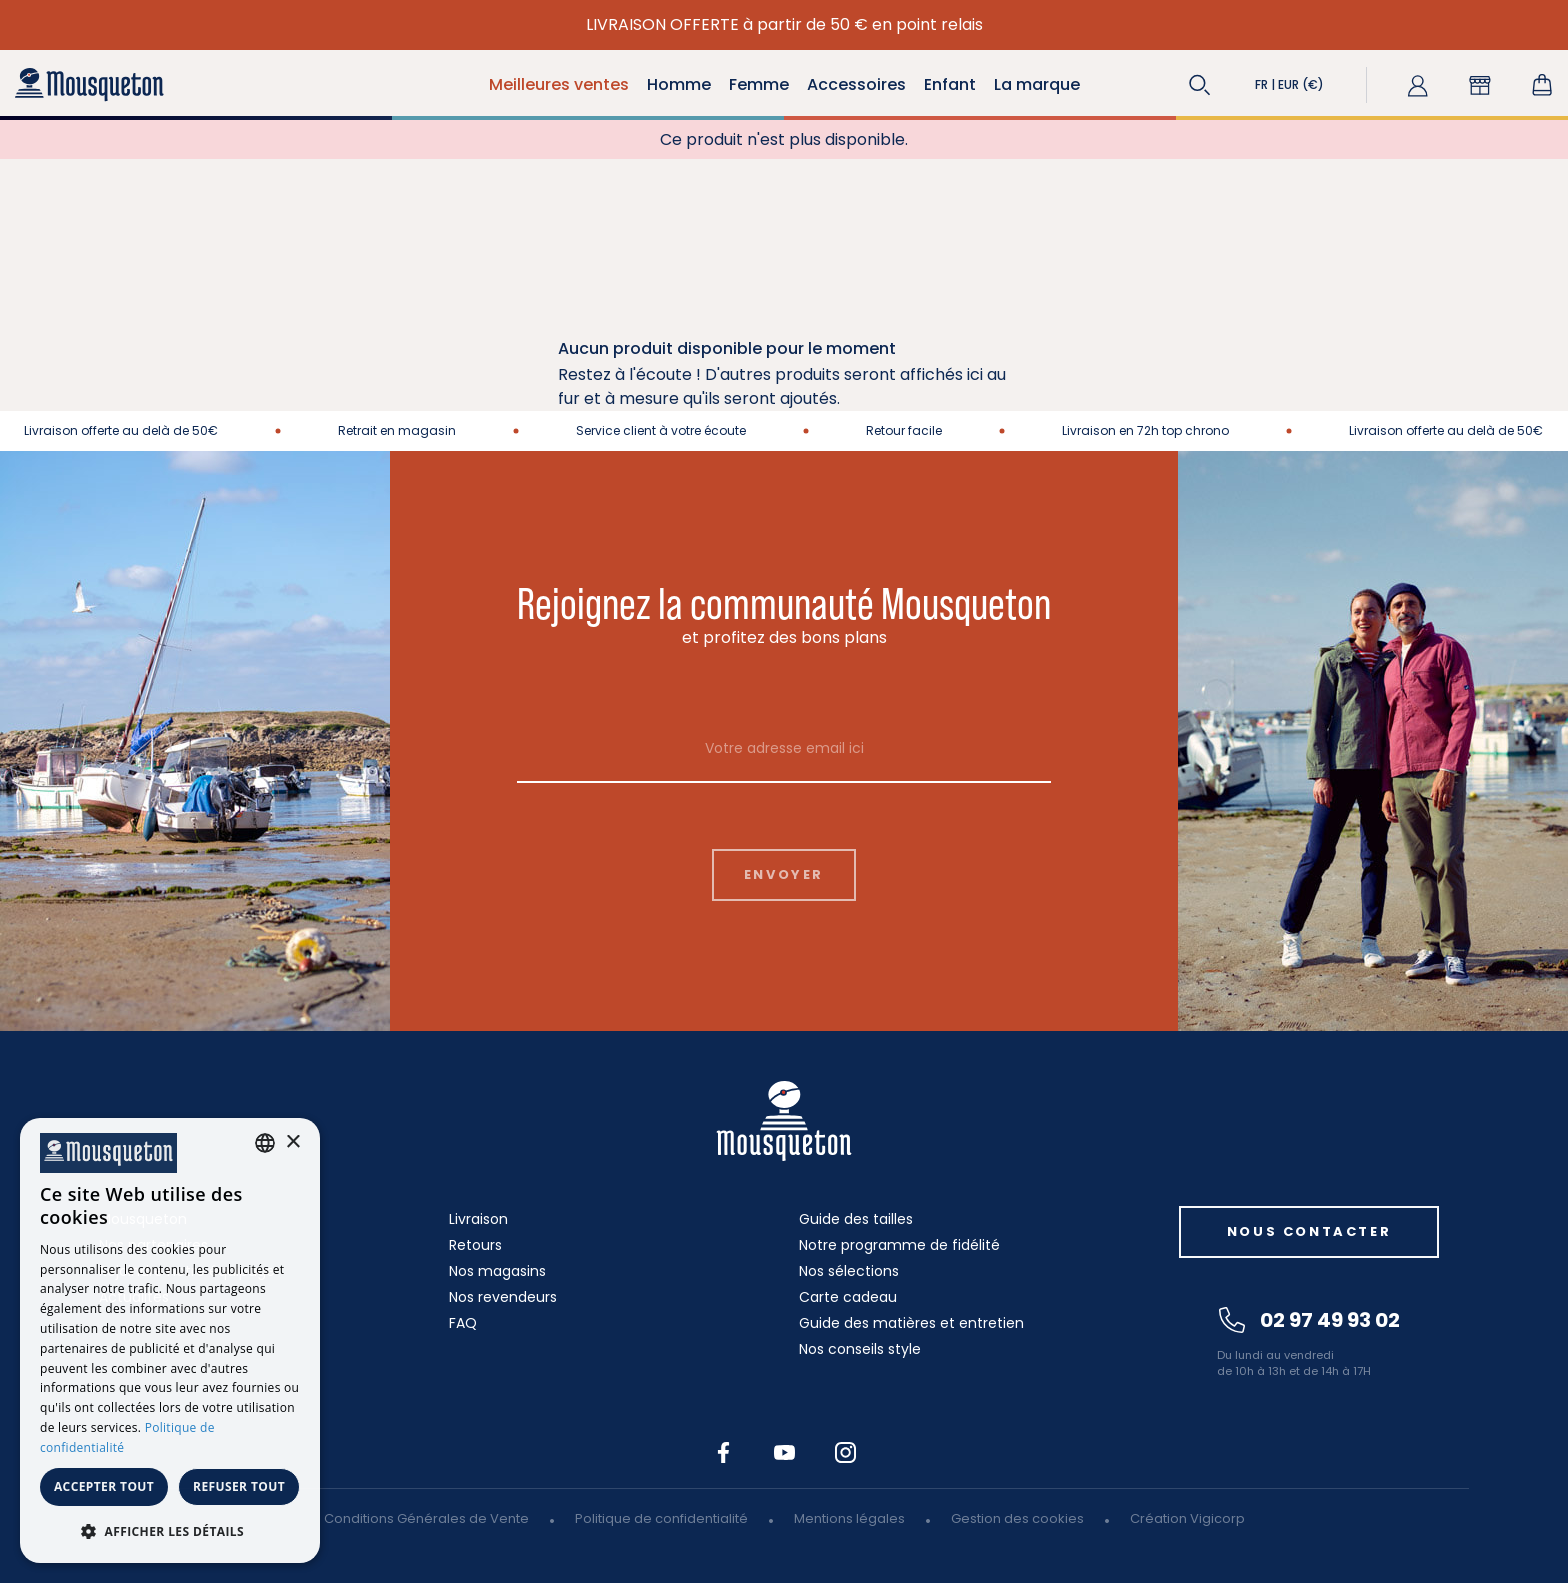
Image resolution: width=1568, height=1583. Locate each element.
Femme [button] (759, 84)
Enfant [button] (950, 84)
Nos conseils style (860, 1349)
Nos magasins (497, 1271)
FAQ (463, 1323)
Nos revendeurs (503, 1297)
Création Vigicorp (1187, 1518)
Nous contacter (1309, 1231)
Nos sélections (849, 1271)
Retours (475, 1245)
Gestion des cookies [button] (1017, 1518)
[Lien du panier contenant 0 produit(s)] (1542, 85)
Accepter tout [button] (104, 1486)
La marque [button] (1037, 84)
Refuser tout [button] (239, 1486)
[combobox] (265, 1143)
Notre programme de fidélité (899, 1245)
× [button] (292, 1142)
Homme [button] (679, 84)
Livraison (478, 1219)
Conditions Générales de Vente (426, 1518)
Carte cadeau (848, 1297)
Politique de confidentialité (661, 1518)
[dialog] (170, 1340)
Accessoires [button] (856, 84)
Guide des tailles (856, 1219)
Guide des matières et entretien (911, 1323)
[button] (1200, 85)
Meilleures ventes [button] (559, 84)
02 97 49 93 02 (1309, 1320)
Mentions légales (849, 1518)
